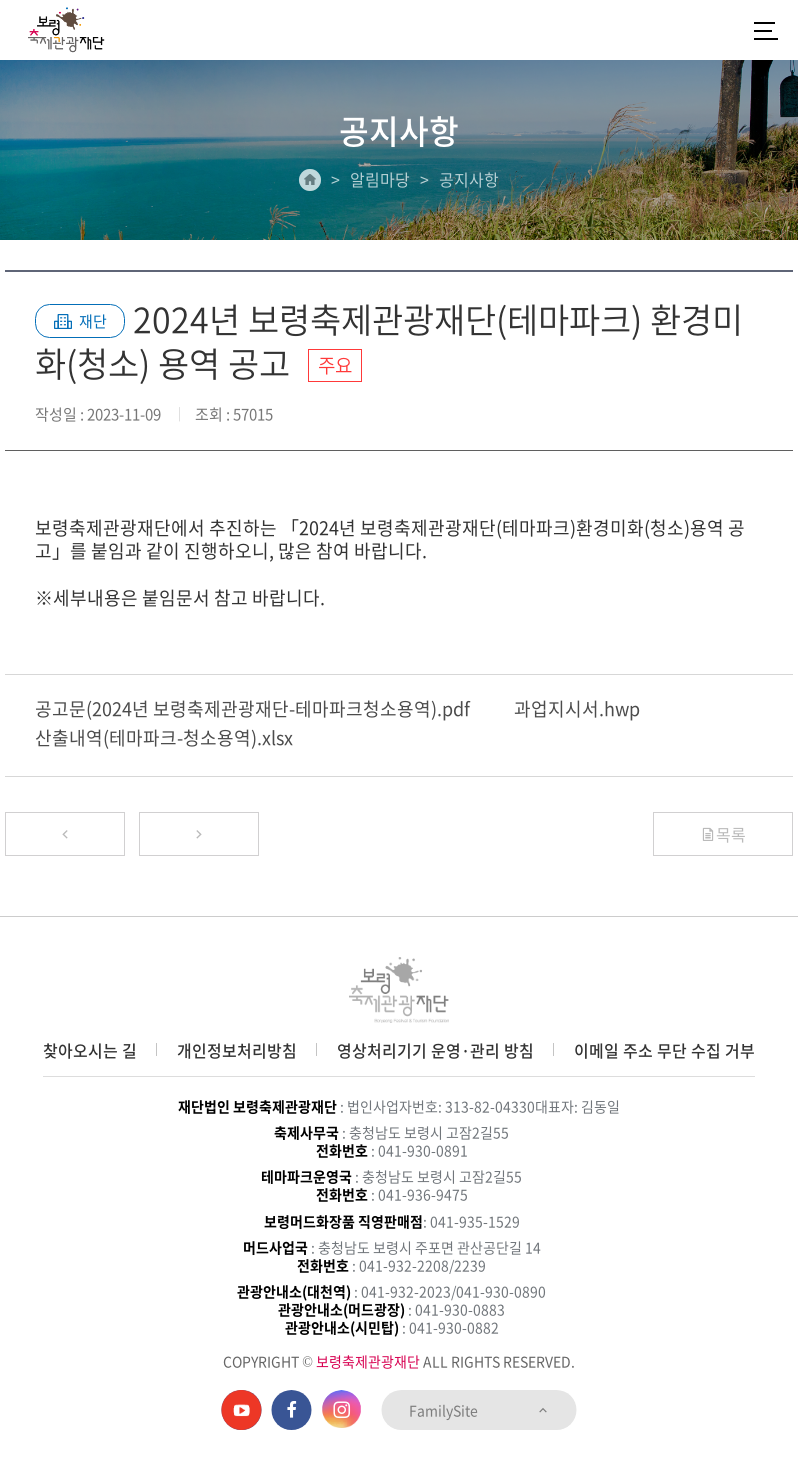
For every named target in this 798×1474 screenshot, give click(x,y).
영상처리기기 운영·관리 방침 (435, 1050)
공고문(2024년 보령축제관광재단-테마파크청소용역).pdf (252, 708)
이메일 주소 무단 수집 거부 (664, 1050)
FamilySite (479, 1410)
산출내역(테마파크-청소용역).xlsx (164, 737)
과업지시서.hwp (577, 708)
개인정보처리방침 (237, 1050)
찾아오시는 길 (90, 1050)
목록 (723, 834)
